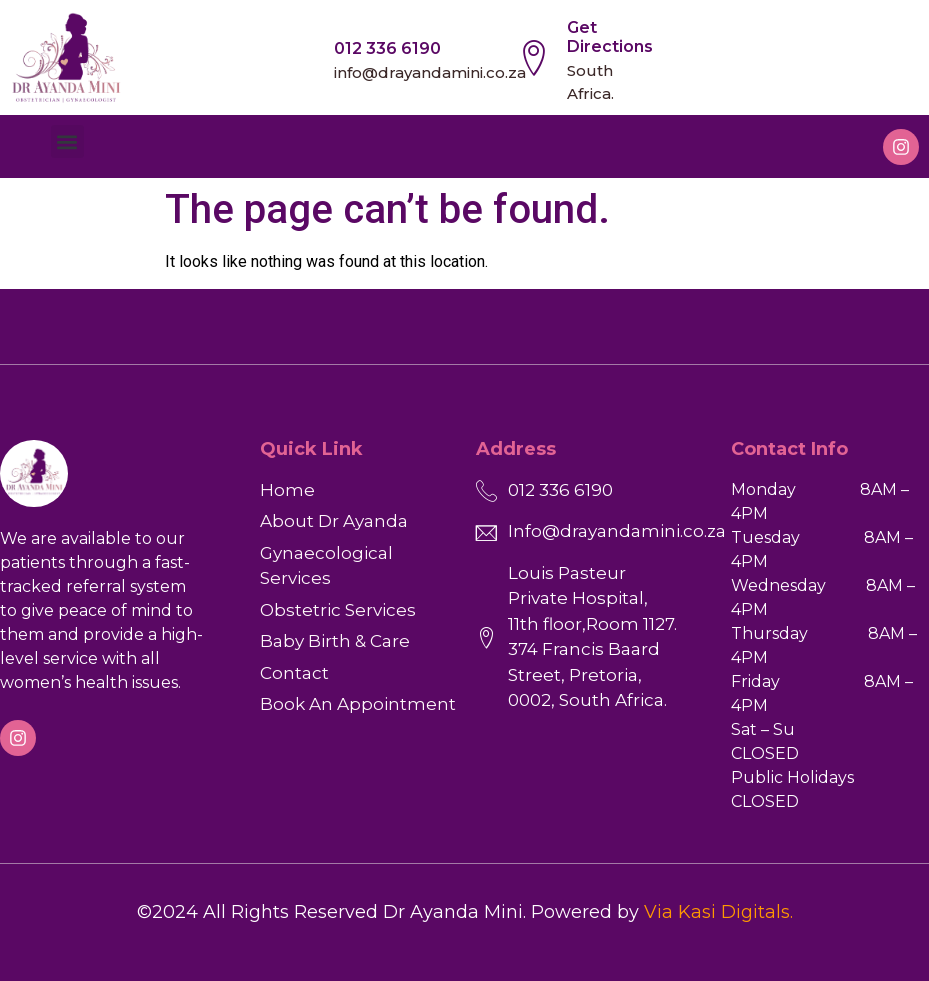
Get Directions (610, 37)
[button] (67, 141)
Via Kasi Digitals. (718, 912)
